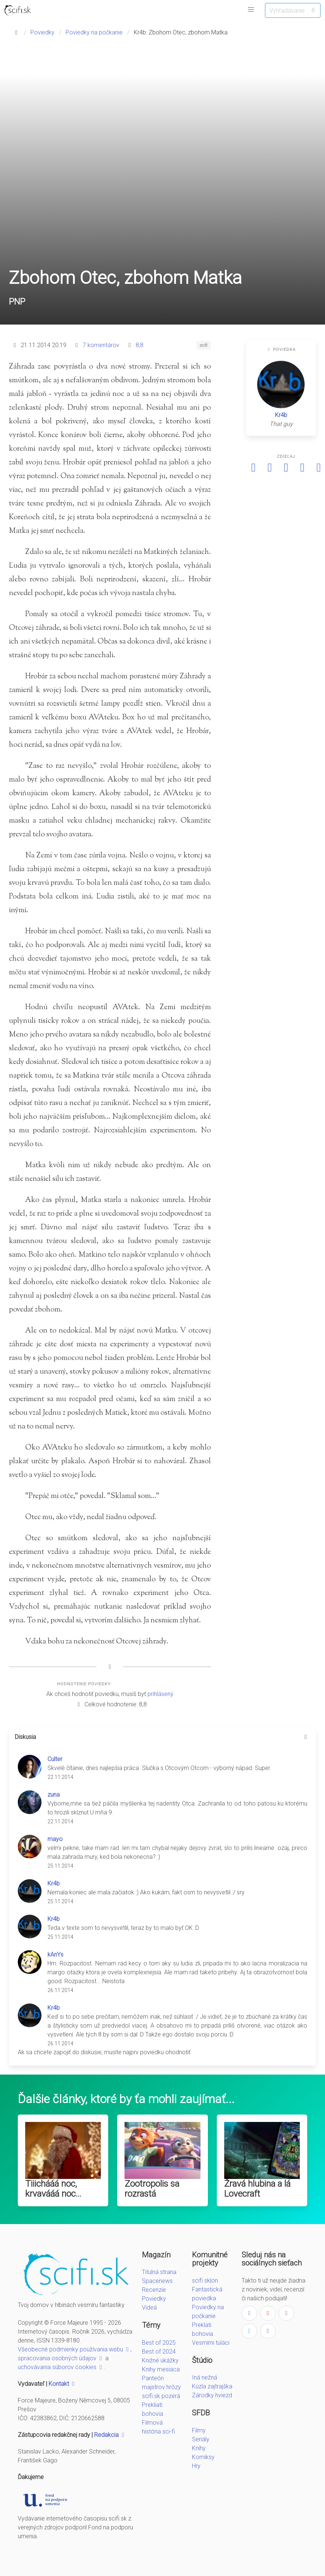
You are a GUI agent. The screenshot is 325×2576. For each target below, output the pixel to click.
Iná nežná (204, 2377)
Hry (196, 2465)
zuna (53, 1794)
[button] (251, 9)
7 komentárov (101, 345)
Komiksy (203, 2457)
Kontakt (62, 2383)
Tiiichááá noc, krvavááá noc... (53, 2189)
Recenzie (154, 2289)
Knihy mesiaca (161, 2369)
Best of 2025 (159, 2342)
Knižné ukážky (160, 2360)
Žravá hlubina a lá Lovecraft (257, 2189)
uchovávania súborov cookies (61, 2367)
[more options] (305, 1737)
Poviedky (42, 32)
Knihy (199, 2448)
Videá (149, 2307)
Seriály (200, 2439)
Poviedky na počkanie (94, 32)
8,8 (139, 345)
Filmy (199, 2430)
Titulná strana (159, 2272)
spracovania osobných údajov (61, 2358)
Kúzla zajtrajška (212, 2386)
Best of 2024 (159, 2351)
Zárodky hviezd (212, 2395)
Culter (54, 1759)
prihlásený (160, 1693)
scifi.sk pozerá (161, 2395)
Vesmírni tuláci (210, 2342)
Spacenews (157, 2280)
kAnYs (55, 1954)
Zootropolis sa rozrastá (152, 2189)
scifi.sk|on (205, 2280)
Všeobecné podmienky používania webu (74, 2349)
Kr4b (281, 415)
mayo (55, 1839)
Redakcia (110, 2434)
